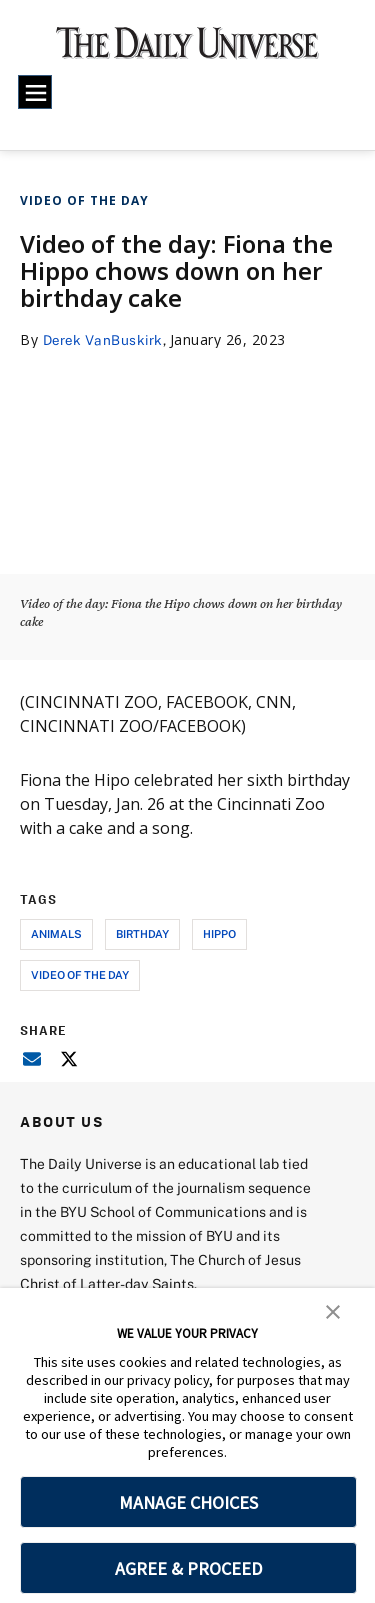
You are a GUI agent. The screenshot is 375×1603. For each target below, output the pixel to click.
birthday (142, 933)
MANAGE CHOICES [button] (188, 1502)
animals (56, 933)
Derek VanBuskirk (105, 339)
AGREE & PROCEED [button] (188, 1568)
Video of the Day (84, 200)
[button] (333, 1310)
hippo (219, 933)
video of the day (80, 974)
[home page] (187, 50)
